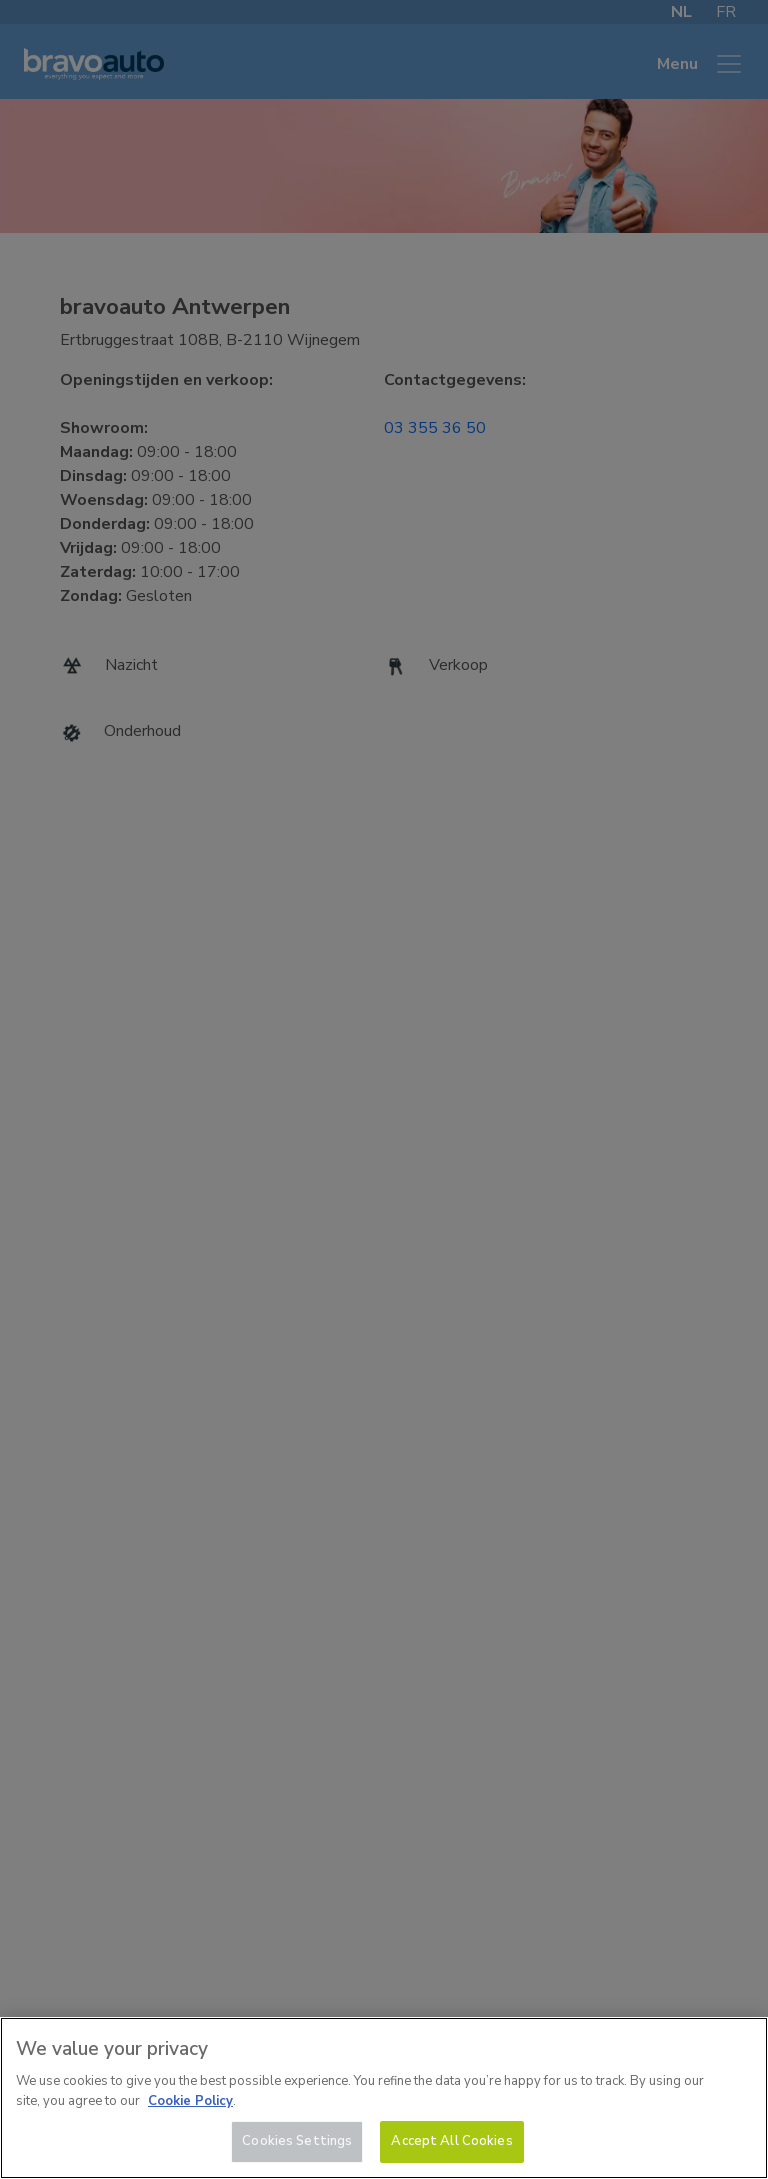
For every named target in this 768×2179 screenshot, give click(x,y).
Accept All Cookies (451, 2141)
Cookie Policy (190, 2101)
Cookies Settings (297, 2141)
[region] (384, 2098)
